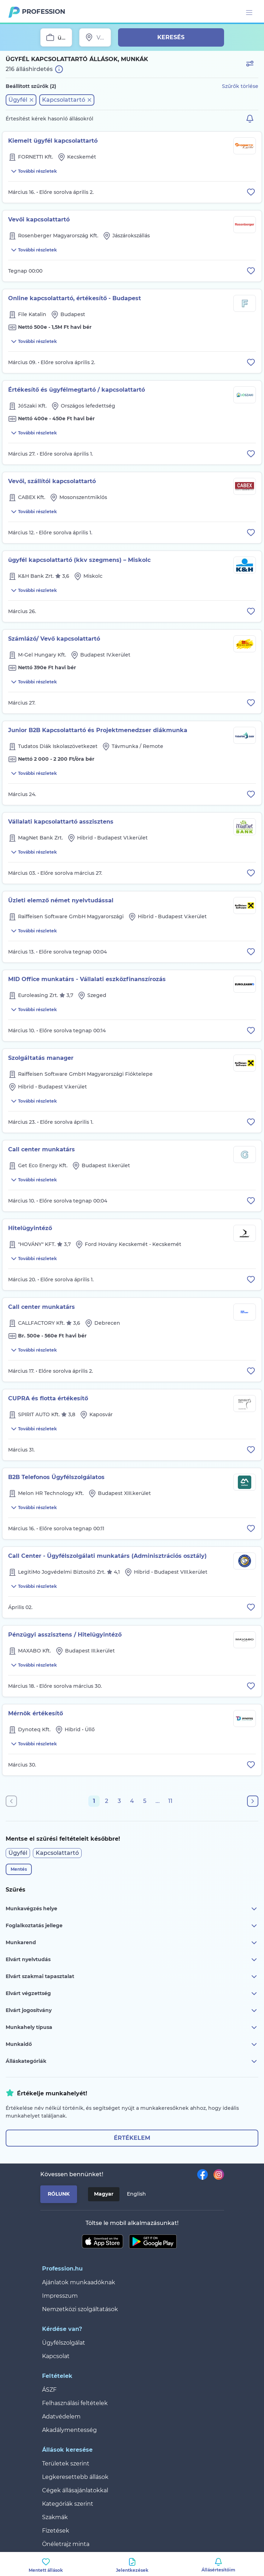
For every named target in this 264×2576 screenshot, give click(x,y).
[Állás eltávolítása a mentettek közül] (251, 192)
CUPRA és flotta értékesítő (48, 1398)
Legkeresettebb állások (75, 2477)
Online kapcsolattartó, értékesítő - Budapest (74, 298)
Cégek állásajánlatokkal (75, 2490)
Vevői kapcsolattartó (39, 219)
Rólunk (59, 2194)
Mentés (19, 1869)
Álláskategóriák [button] (132, 2061)
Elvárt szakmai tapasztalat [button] (132, 1976)
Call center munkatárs (41, 1149)
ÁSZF (49, 2389)
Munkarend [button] (132, 1943)
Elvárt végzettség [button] (132, 1993)
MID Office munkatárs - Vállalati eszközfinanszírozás (87, 979)
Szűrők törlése (240, 86)
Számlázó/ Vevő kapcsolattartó (54, 638)
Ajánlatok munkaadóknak (78, 2282)
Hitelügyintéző (30, 1228)
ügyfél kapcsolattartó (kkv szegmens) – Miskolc (79, 560)
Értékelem (132, 2138)
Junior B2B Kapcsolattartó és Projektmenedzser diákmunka (97, 730)
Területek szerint (65, 2463)
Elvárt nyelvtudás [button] (132, 1959)
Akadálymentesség (69, 2430)
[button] (21, 100)
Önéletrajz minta (65, 2544)
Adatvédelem (61, 2416)
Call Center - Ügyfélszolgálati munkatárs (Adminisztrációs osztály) (107, 1556)
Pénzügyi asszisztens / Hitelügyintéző (65, 1634)
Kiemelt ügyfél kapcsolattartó (53, 140)
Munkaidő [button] (132, 2044)
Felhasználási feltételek (75, 2403)
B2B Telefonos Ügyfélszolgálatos (56, 1477)
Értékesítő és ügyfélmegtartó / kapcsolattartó (76, 389)
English (136, 2194)
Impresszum (60, 2295)
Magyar (103, 2194)
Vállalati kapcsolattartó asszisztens (60, 821)
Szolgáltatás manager (41, 1058)
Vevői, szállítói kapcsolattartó (52, 481)
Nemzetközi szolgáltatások (80, 2309)
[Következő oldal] (252, 1801)
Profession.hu (44, 12)
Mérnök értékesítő (35, 1713)
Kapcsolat (56, 2356)
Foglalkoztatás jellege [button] (132, 1926)
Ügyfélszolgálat (63, 2342)
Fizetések (55, 2530)
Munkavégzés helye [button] (132, 1909)
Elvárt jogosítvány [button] (132, 2010)
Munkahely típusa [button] (132, 2027)
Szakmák (55, 2517)
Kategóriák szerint (67, 2503)
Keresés (170, 37)
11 (170, 1801)
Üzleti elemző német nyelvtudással (60, 900)
